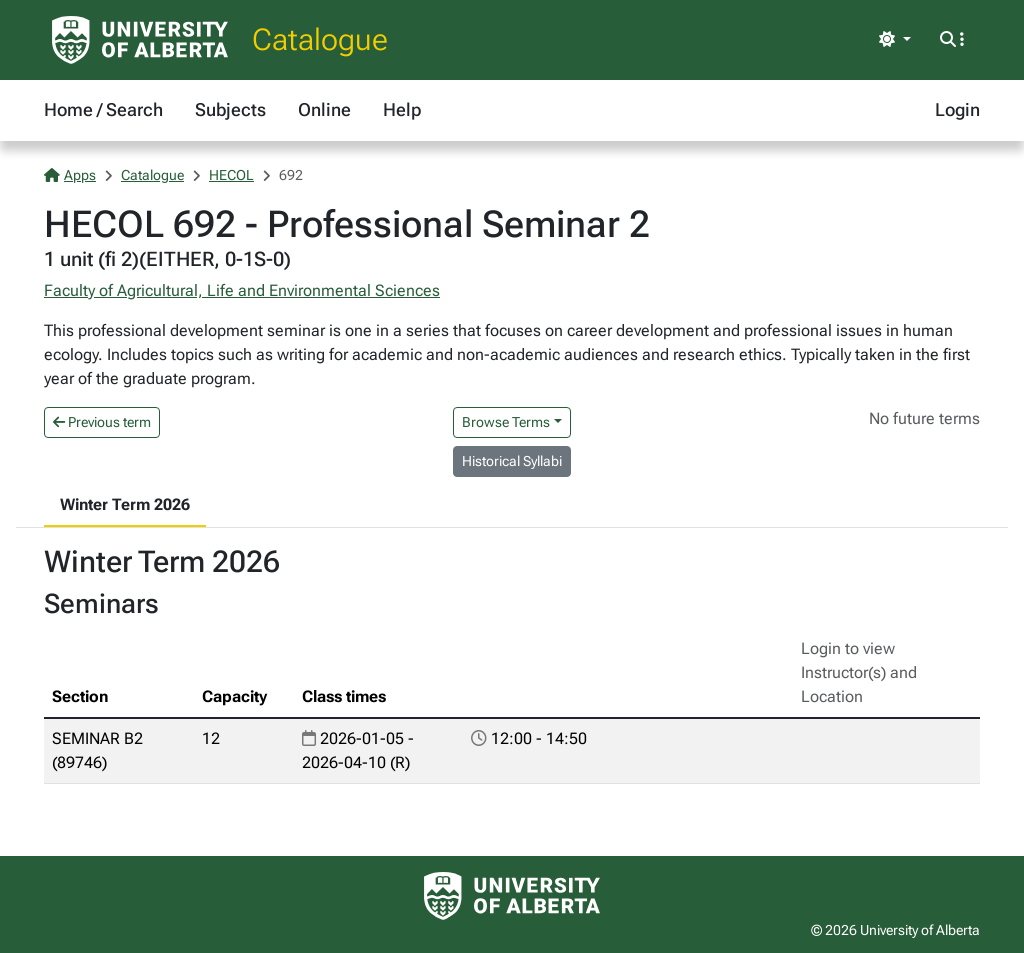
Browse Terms (506, 422)
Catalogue (320, 39)
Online (324, 109)
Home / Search (103, 109)
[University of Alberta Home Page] (140, 40)
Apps (70, 175)
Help (402, 109)
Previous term (102, 422)
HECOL (231, 175)
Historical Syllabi (512, 461)
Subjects (230, 109)
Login (957, 109)
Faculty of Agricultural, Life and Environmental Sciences (242, 290)
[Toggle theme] (895, 40)
